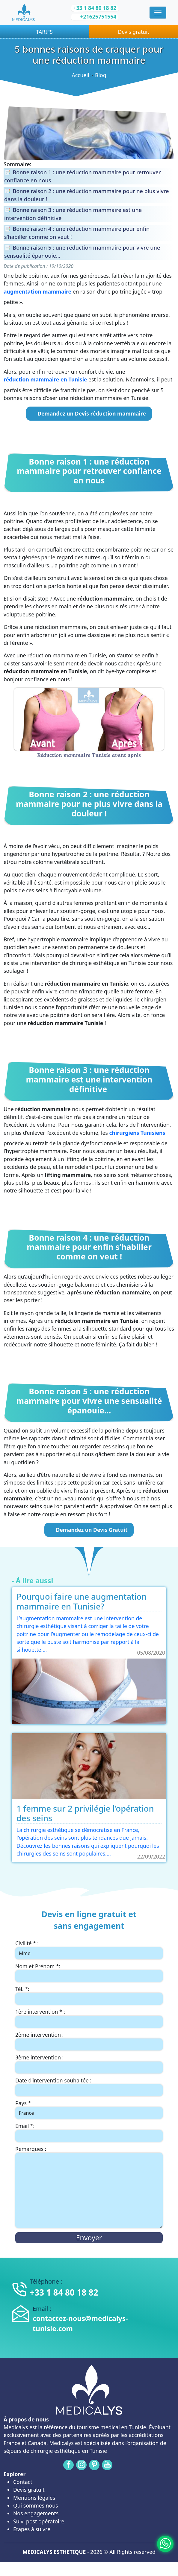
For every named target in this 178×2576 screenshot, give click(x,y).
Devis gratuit (133, 31)
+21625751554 (98, 16)
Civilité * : (27, 1943)
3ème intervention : (39, 2057)
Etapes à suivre (31, 2529)
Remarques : (30, 2148)
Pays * (23, 2103)
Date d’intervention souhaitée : (53, 2080)
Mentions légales (34, 2497)
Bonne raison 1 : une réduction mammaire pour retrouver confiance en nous (82, 176)
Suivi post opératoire (38, 2521)
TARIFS (44, 31)
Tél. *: (22, 1988)
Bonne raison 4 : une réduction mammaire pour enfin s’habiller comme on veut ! (77, 232)
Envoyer (89, 2237)
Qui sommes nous (35, 2505)
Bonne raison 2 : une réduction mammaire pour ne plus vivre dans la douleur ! (86, 195)
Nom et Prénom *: (37, 1966)
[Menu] (158, 13)
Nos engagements (35, 2513)
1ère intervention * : (40, 2011)
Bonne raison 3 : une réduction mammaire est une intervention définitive (73, 214)
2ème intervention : (39, 2034)
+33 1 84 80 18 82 (95, 7)
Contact (22, 2481)
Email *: (24, 2125)
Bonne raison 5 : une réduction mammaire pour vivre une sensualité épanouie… (82, 251)
